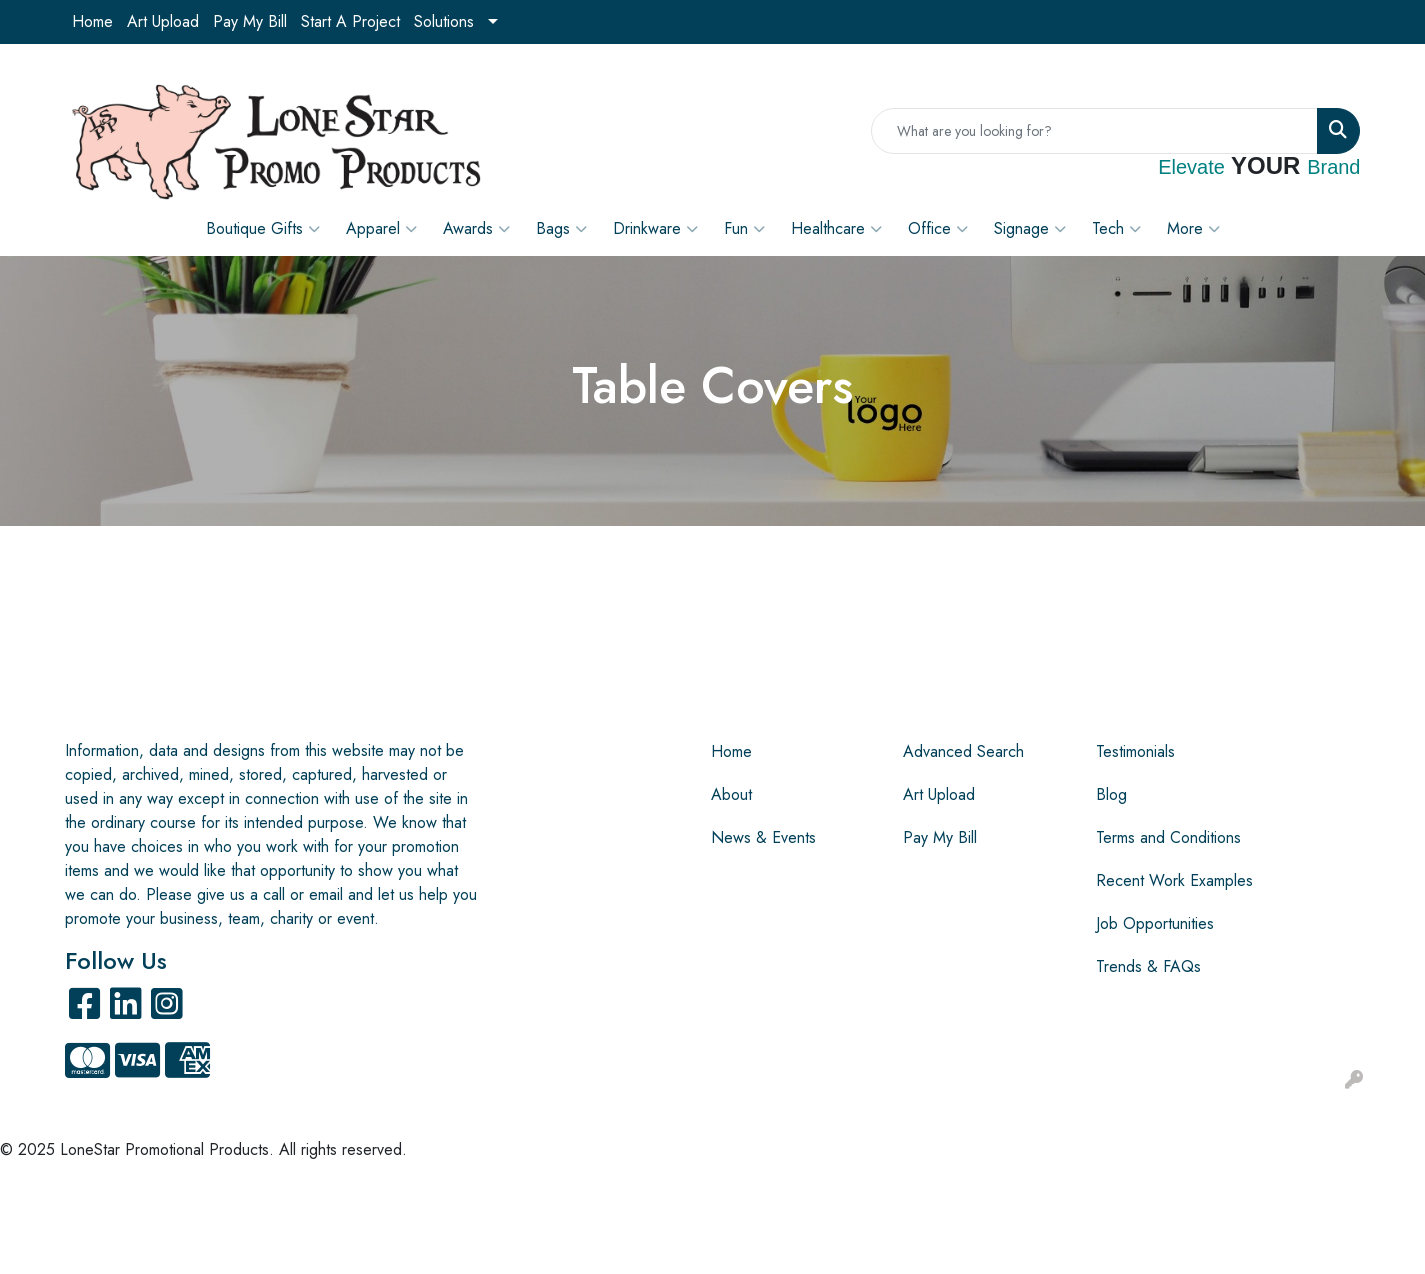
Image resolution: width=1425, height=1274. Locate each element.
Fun (744, 229)
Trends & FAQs (1148, 966)
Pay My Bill (250, 21)
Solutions (444, 21)
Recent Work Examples (1174, 880)
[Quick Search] (1094, 131)
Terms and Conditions (1168, 837)
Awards (476, 229)
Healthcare (836, 229)
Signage (1030, 229)
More (1193, 229)
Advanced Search (963, 751)
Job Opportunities (1155, 923)
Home (92, 21)
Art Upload (163, 21)
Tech (1116, 229)
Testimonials (1135, 751)
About (731, 794)
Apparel (381, 229)
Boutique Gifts (263, 229)
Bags (561, 229)
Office (938, 229)
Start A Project (350, 21)
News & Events (763, 837)
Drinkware (655, 229)
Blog (1111, 794)
